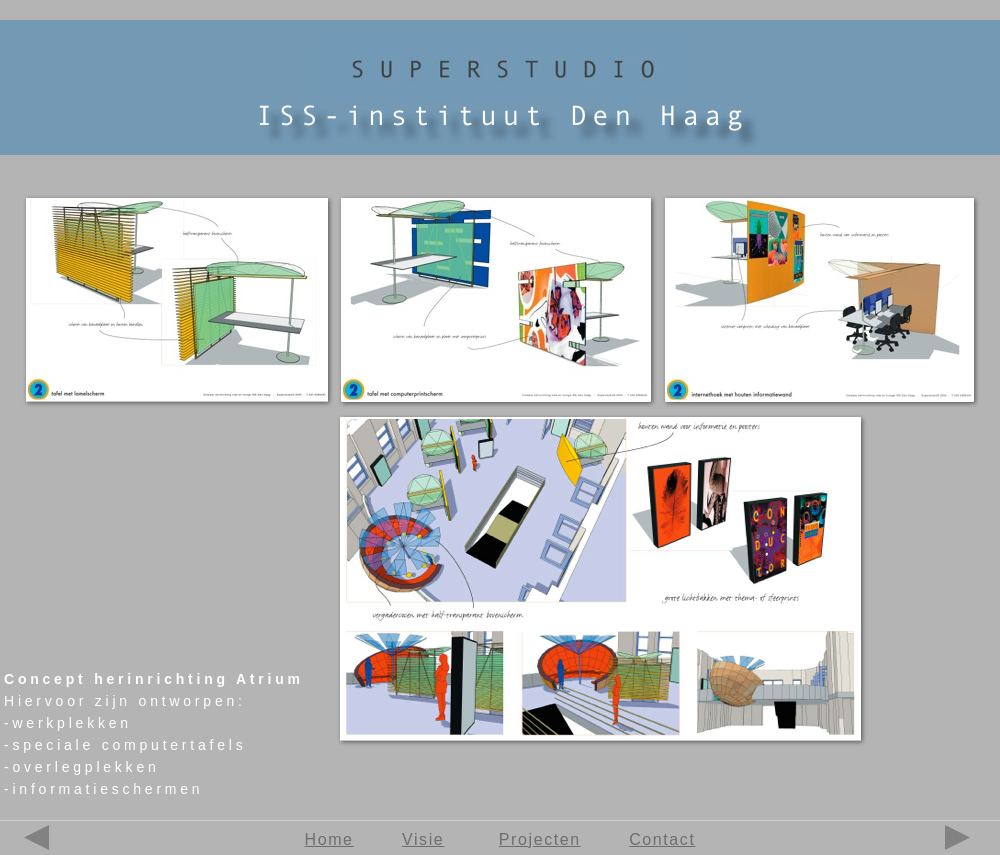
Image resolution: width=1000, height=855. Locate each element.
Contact (662, 839)
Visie (423, 839)
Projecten (540, 839)
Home (329, 839)
